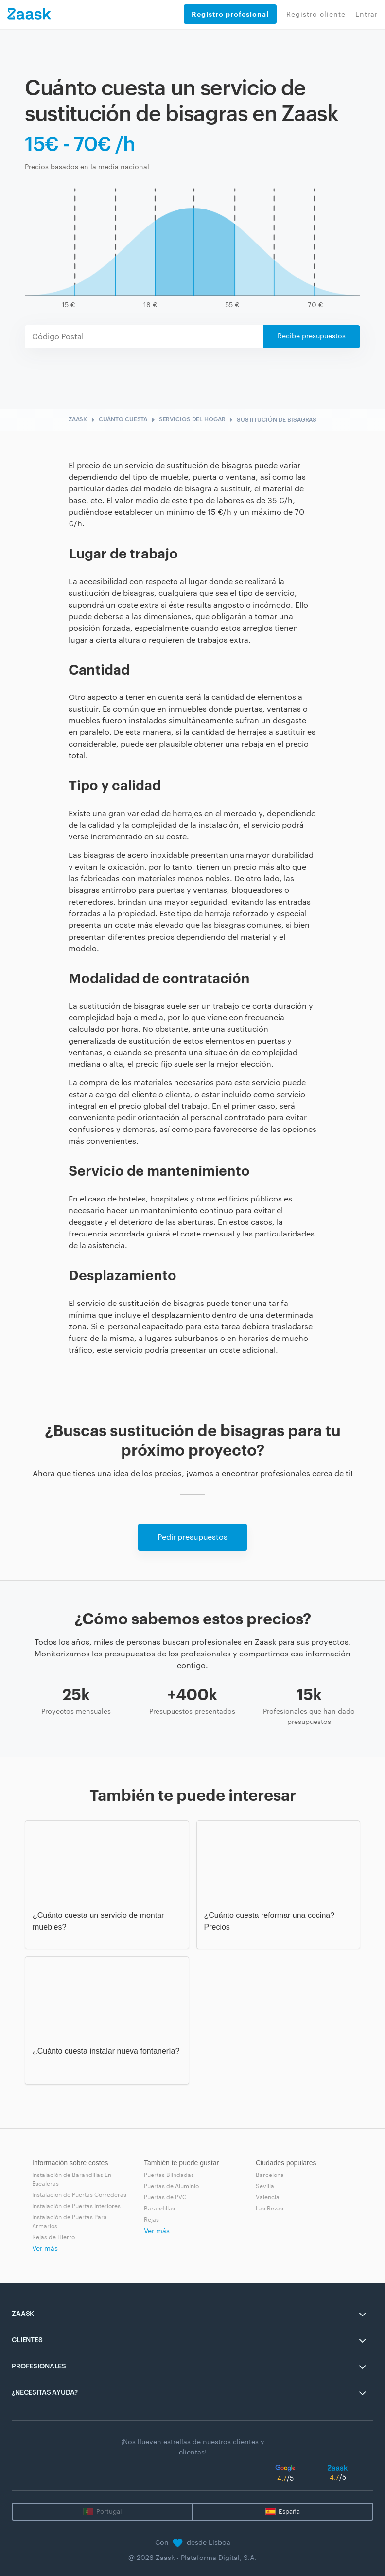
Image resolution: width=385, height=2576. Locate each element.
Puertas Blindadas (169, 2175)
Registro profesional (230, 14)
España (289, 2511)
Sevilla (265, 2186)
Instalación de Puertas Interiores (76, 2206)
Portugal (109, 2511)
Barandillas (159, 2208)
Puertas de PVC (165, 2197)
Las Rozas (269, 2208)
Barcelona (270, 2175)
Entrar (366, 14)
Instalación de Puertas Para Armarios (69, 2221)
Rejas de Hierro (53, 2237)
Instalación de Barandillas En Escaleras (71, 2179)
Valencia (268, 2197)
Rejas (151, 2220)
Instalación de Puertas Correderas (79, 2195)
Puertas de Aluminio (171, 2186)
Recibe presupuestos (312, 336)
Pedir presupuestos (192, 1537)
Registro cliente (316, 14)
